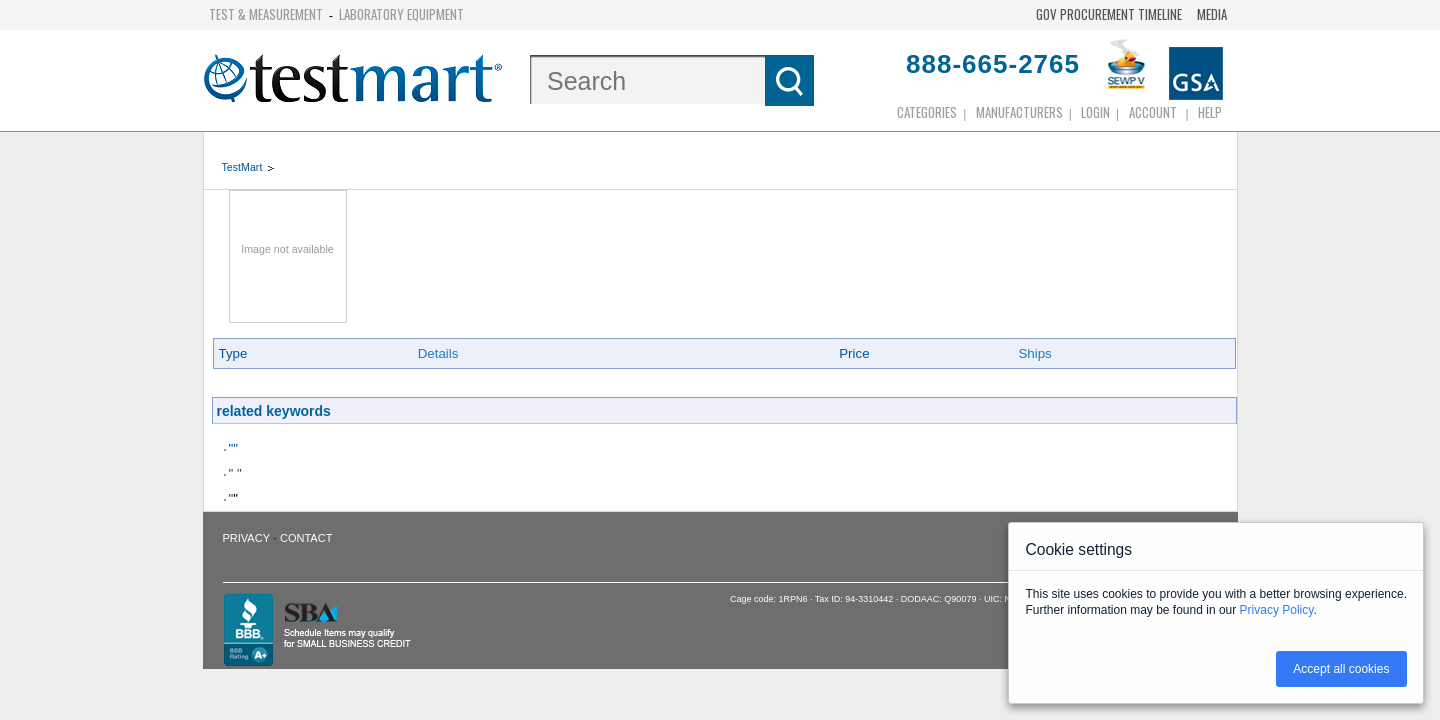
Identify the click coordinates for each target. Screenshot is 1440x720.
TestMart (242, 167)
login (1095, 112)
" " (235, 473)
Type (233, 353)
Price (854, 353)
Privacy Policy (1277, 610)
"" (233, 448)
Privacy (246, 538)
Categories (927, 112)
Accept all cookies (1341, 669)
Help (1210, 112)
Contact (306, 538)
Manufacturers (1019, 112)
